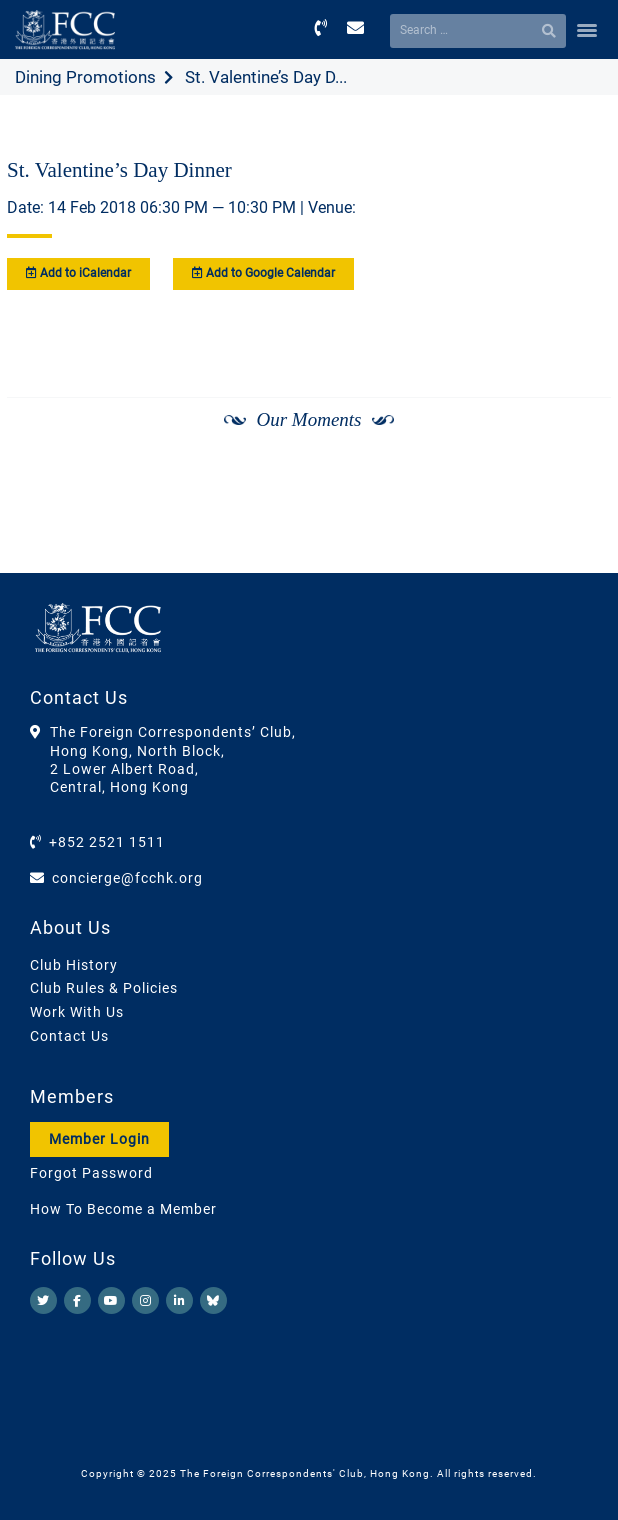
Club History (74, 965)
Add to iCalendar (78, 273)
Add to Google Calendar (263, 273)
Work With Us (77, 1012)
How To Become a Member (123, 1209)
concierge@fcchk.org (127, 878)
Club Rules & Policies (104, 988)
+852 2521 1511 (107, 842)
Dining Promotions (85, 77)
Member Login (99, 1139)
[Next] (574, 473)
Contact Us (69, 1036)
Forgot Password (91, 1173)
